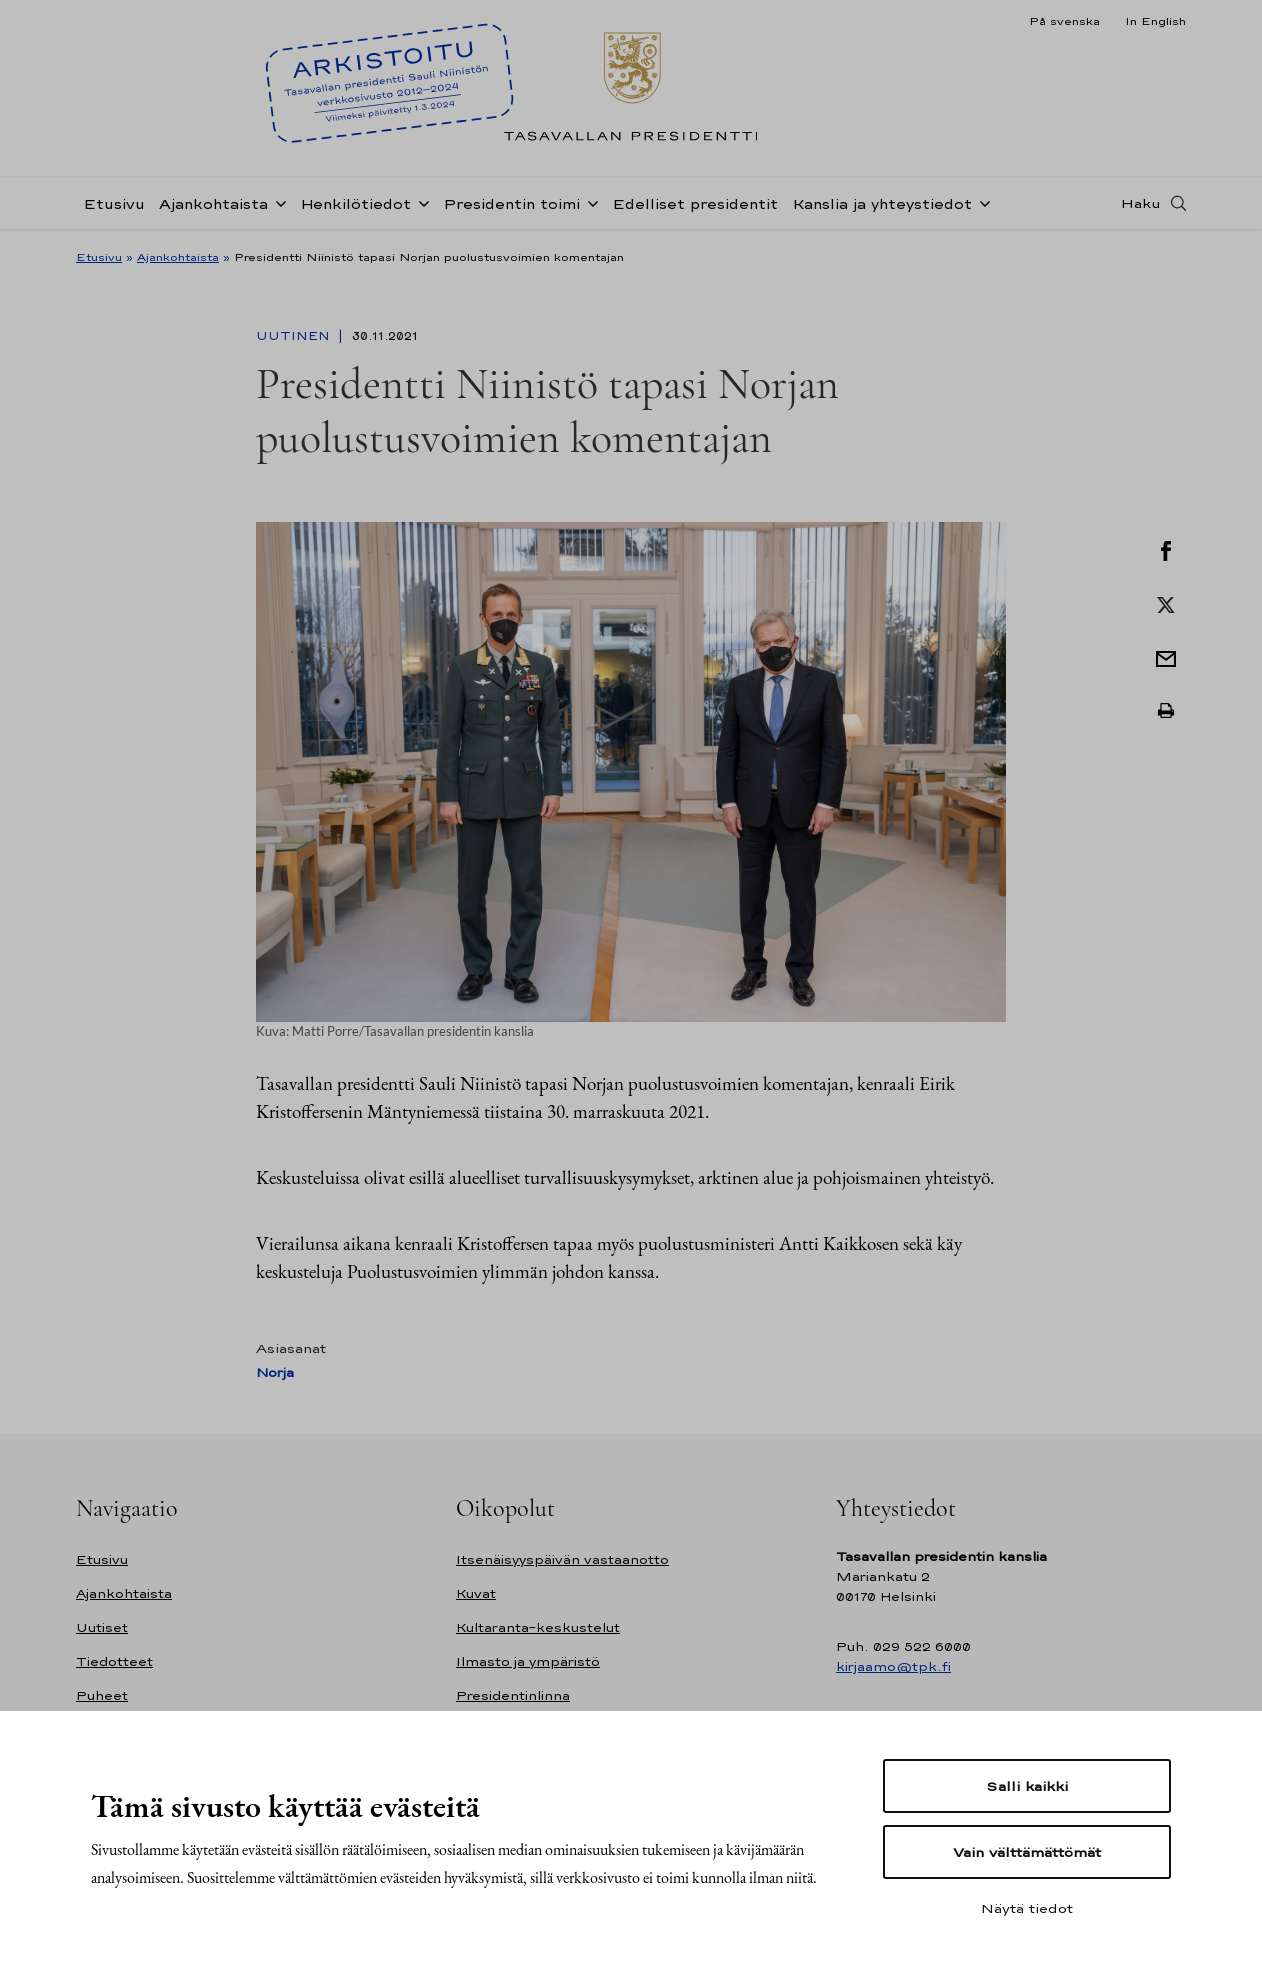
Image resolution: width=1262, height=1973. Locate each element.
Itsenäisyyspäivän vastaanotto (562, 1559)
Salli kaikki (1027, 1786)
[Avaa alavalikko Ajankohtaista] (277, 202)
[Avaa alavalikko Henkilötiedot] (420, 202)
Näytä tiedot (1027, 1908)
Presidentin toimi (511, 203)
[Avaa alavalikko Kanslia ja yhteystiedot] (981, 202)
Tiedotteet (114, 1661)
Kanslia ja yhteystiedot (882, 203)
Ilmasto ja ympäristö (528, 1661)
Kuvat (476, 1593)
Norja (275, 1372)
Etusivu (114, 203)
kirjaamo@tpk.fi (893, 1666)
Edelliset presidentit (695, 203)
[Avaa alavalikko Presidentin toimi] (589, 202)
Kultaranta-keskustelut (538, 1627)
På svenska (1064, 21)
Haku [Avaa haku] (1141, 203)
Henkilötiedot (355, 203)
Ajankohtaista (213, 203)
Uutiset (102, 1627)
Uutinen (295, 336)
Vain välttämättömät (1027, 1852)
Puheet (102, 1695)
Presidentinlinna (513, 1695)
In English (1155, 21)
